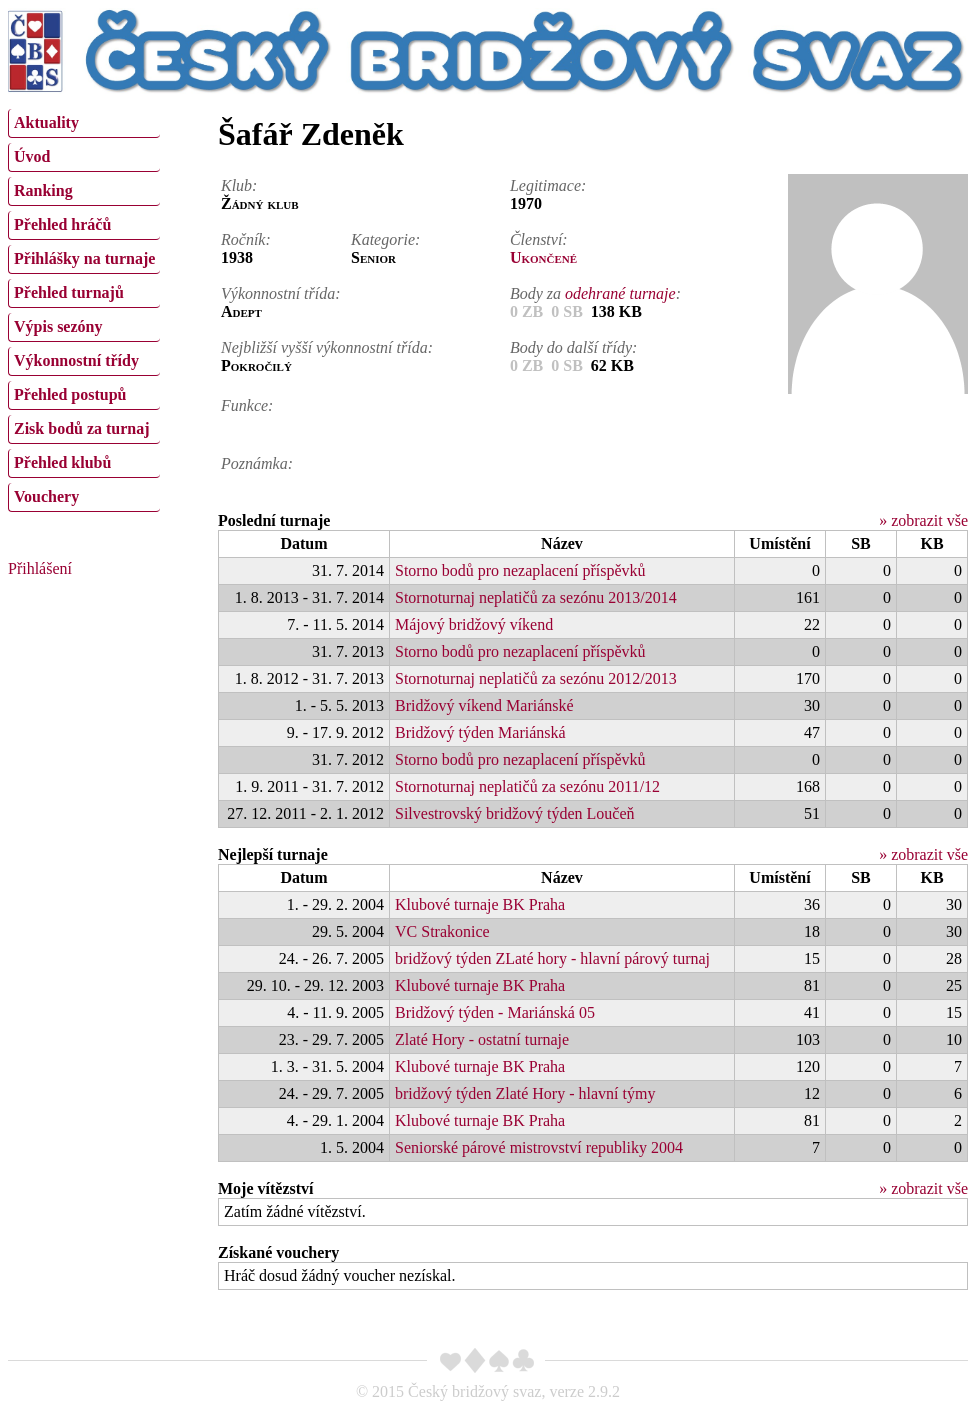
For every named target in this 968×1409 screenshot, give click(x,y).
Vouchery (46, 496)
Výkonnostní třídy (76, 360)
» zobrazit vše (923, 520)
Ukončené (543, 257)
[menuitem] (84, 123)
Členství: (539, 239)
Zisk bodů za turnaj (82, 428)
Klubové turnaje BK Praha (480, 904)
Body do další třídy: (574, 347)
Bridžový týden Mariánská (480, 732)
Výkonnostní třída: (281, 293)
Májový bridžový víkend (474, 624)
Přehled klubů (62, 462)
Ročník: (246, 239)
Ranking (43, 190)
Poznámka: (257, 463)
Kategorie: (385, 239)
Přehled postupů (70, 394)
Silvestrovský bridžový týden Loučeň (515, 813)
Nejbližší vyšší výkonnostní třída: (327, 347)
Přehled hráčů (62, 224)
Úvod (32, 156)
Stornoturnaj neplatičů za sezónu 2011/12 (527, 786)
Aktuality (46, 122)
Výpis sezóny (58, 326)
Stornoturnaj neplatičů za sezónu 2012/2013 (536, 678)
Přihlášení (40, 568)
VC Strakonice (442, 931)
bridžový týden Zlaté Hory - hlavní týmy (525, 1093)
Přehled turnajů (69, 292)
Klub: (239, 185)
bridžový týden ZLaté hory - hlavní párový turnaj (552, 958)
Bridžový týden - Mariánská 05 (495, 1012)
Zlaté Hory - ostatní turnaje (482, 1039)
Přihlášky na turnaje (84, 258)
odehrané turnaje (620, 293)
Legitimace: (548, 185)
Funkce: (247, 405)
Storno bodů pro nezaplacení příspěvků (520, 570)
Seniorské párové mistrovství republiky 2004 (539, 1147)
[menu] (84, 308)
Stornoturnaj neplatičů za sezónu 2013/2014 (536, 597)
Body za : (595, 293)
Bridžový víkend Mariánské (484, 705)
